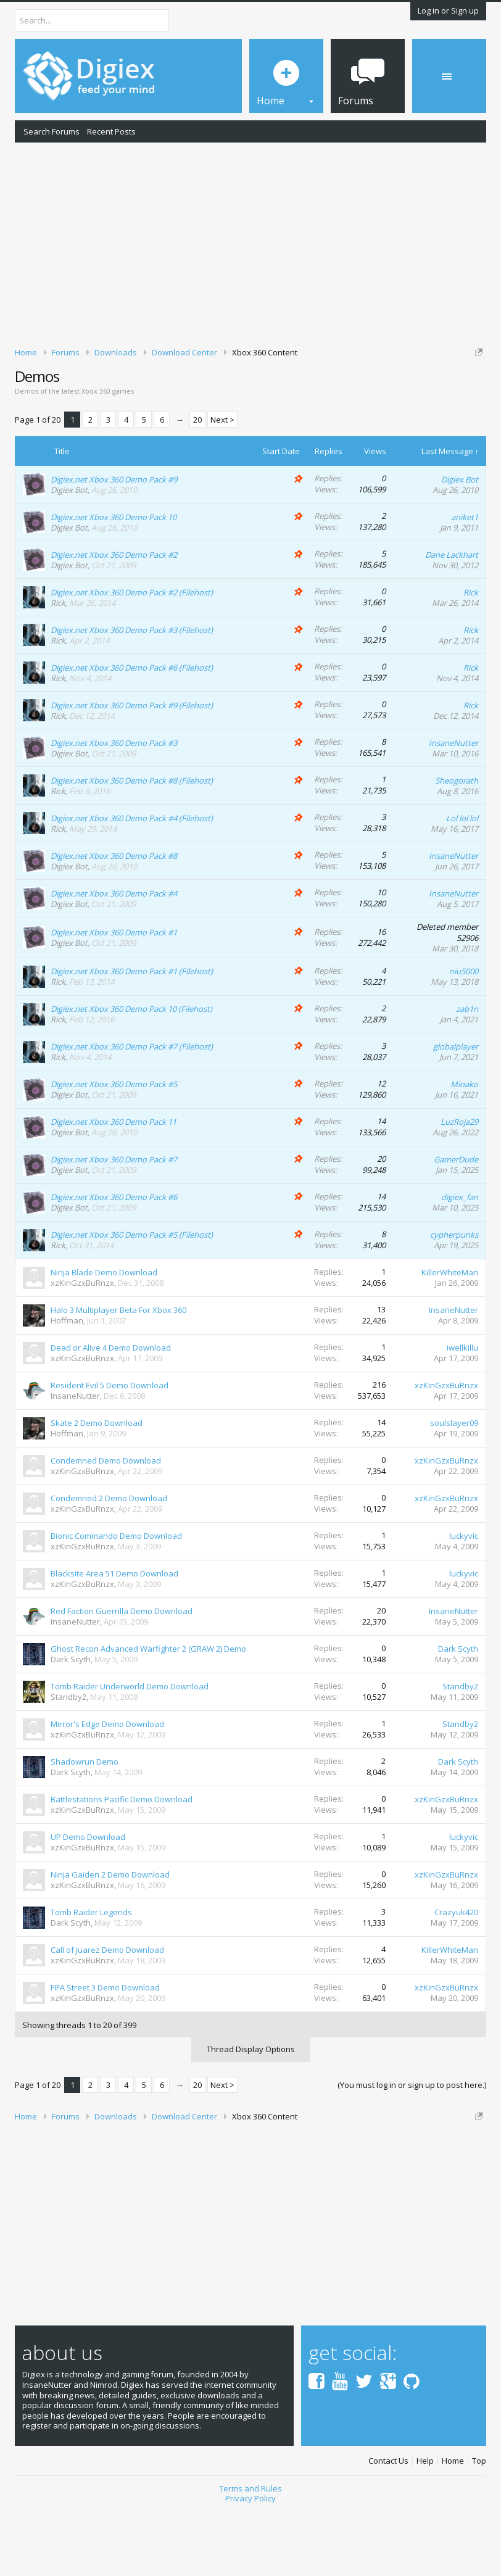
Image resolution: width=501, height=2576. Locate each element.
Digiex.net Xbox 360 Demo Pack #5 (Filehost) (132, 1298)
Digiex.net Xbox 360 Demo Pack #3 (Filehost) (132, 692)
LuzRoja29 (459, 1185)
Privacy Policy (250, 2561)
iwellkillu (462, 1411)
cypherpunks (454, 1298)
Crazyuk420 (456, 1975)
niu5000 (463, 1034)
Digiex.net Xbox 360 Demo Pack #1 (114, 995)
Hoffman (67, 1383)
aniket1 (464, 580)
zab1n (467, 1072)
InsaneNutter (453, 805)
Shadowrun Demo (84, 1825)
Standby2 (68, 1760)
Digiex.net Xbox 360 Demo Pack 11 (113, 1185)
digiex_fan (459, 1260)
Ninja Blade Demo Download (104, 1335)
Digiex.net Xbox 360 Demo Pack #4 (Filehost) (132, 881)
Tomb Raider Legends (91, 1975)
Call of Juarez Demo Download (107, 2013)
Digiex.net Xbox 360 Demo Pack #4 (114, 956)
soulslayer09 (454, 1486)
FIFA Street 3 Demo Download (105, 2050)
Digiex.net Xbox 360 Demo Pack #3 (114, 805)
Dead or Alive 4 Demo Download (111, 1411)
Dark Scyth (71, 1722)
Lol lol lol (462, 881)
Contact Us (388, 2524)
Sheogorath (456, 843)
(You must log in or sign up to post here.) (411, 2147)
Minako (464, 1147)
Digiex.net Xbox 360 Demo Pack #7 (114, 1222)
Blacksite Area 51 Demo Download (114, 1636)
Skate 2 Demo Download (97, 1486)
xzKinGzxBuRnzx (82, 1346)
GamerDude (456, 1222)
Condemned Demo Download (106, 1524)
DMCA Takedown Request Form (352, 399)
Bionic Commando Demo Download (116, 1599)
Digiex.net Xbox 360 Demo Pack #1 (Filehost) (132, 1034)
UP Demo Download (88, 1900)
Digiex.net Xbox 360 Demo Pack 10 (113, 580)
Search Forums (51, 131)
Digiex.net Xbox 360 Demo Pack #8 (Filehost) (132, 843)
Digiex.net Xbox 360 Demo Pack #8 (114, 918)
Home (453, 2524)
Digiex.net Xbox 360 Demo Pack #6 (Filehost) (132, 730)
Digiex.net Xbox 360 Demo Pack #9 (114, 542)
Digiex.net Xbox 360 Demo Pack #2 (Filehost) (132, 655)
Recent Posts (111, 131)
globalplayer (455, 1110)
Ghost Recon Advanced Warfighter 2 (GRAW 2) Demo (148, 1712)
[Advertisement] (250, 242)
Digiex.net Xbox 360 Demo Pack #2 (114, 617)
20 (197, 483)
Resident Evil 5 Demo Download (109, 1448)
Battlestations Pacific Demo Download (122, 1862)
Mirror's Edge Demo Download (107, 1787)
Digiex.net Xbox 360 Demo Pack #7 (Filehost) (132, 1110)
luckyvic (463, 1599)
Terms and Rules (250, 2551)
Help (425, 2524)
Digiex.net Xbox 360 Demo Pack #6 (114, 1260)
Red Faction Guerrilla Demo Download (122, 1674)
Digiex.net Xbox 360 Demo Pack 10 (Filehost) (131, 1072)
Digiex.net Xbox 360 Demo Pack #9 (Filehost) (132, 768)
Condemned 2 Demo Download (109, 1561)
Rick (58, 665)
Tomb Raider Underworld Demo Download (130, 1749)
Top (479, 2524)
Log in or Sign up (448, 10)
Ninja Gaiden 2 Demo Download (110, 1938)
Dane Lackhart (451, 617)
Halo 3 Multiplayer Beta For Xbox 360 (118, 1373)
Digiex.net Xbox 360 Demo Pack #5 (114, 1147)
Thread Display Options (251, 2112)
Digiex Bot (69, 552)
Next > (222, 483)
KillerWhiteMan (449, 1335)
